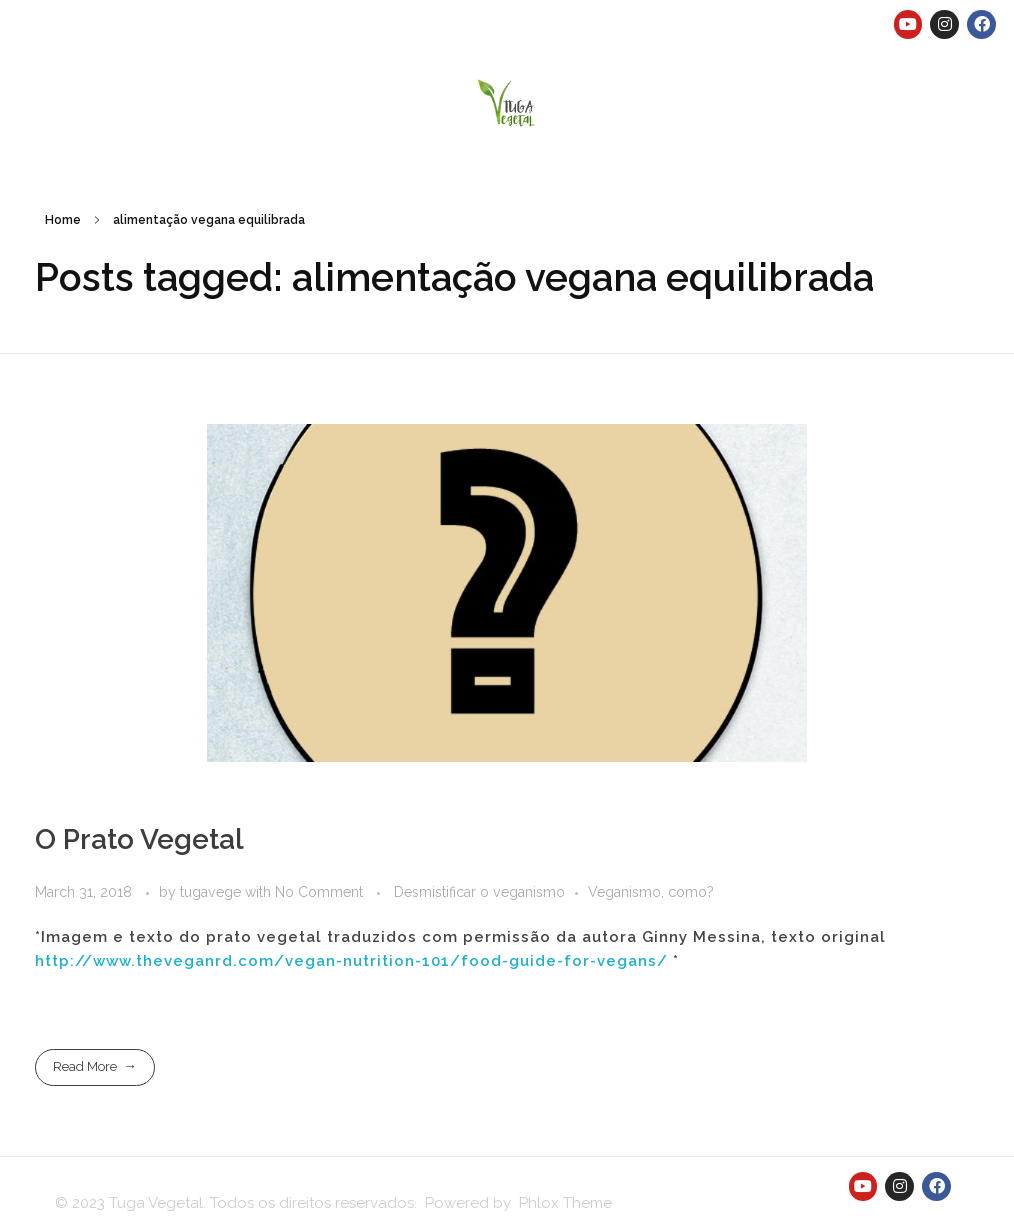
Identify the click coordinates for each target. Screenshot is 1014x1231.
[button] (507, 101)
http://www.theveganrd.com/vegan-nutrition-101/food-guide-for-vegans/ (351, 961)
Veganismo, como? (651, 892)
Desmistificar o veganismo (479, 892)
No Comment (319, 892)
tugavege (212, 892)
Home (63, 220)
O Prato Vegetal (139, 839)
